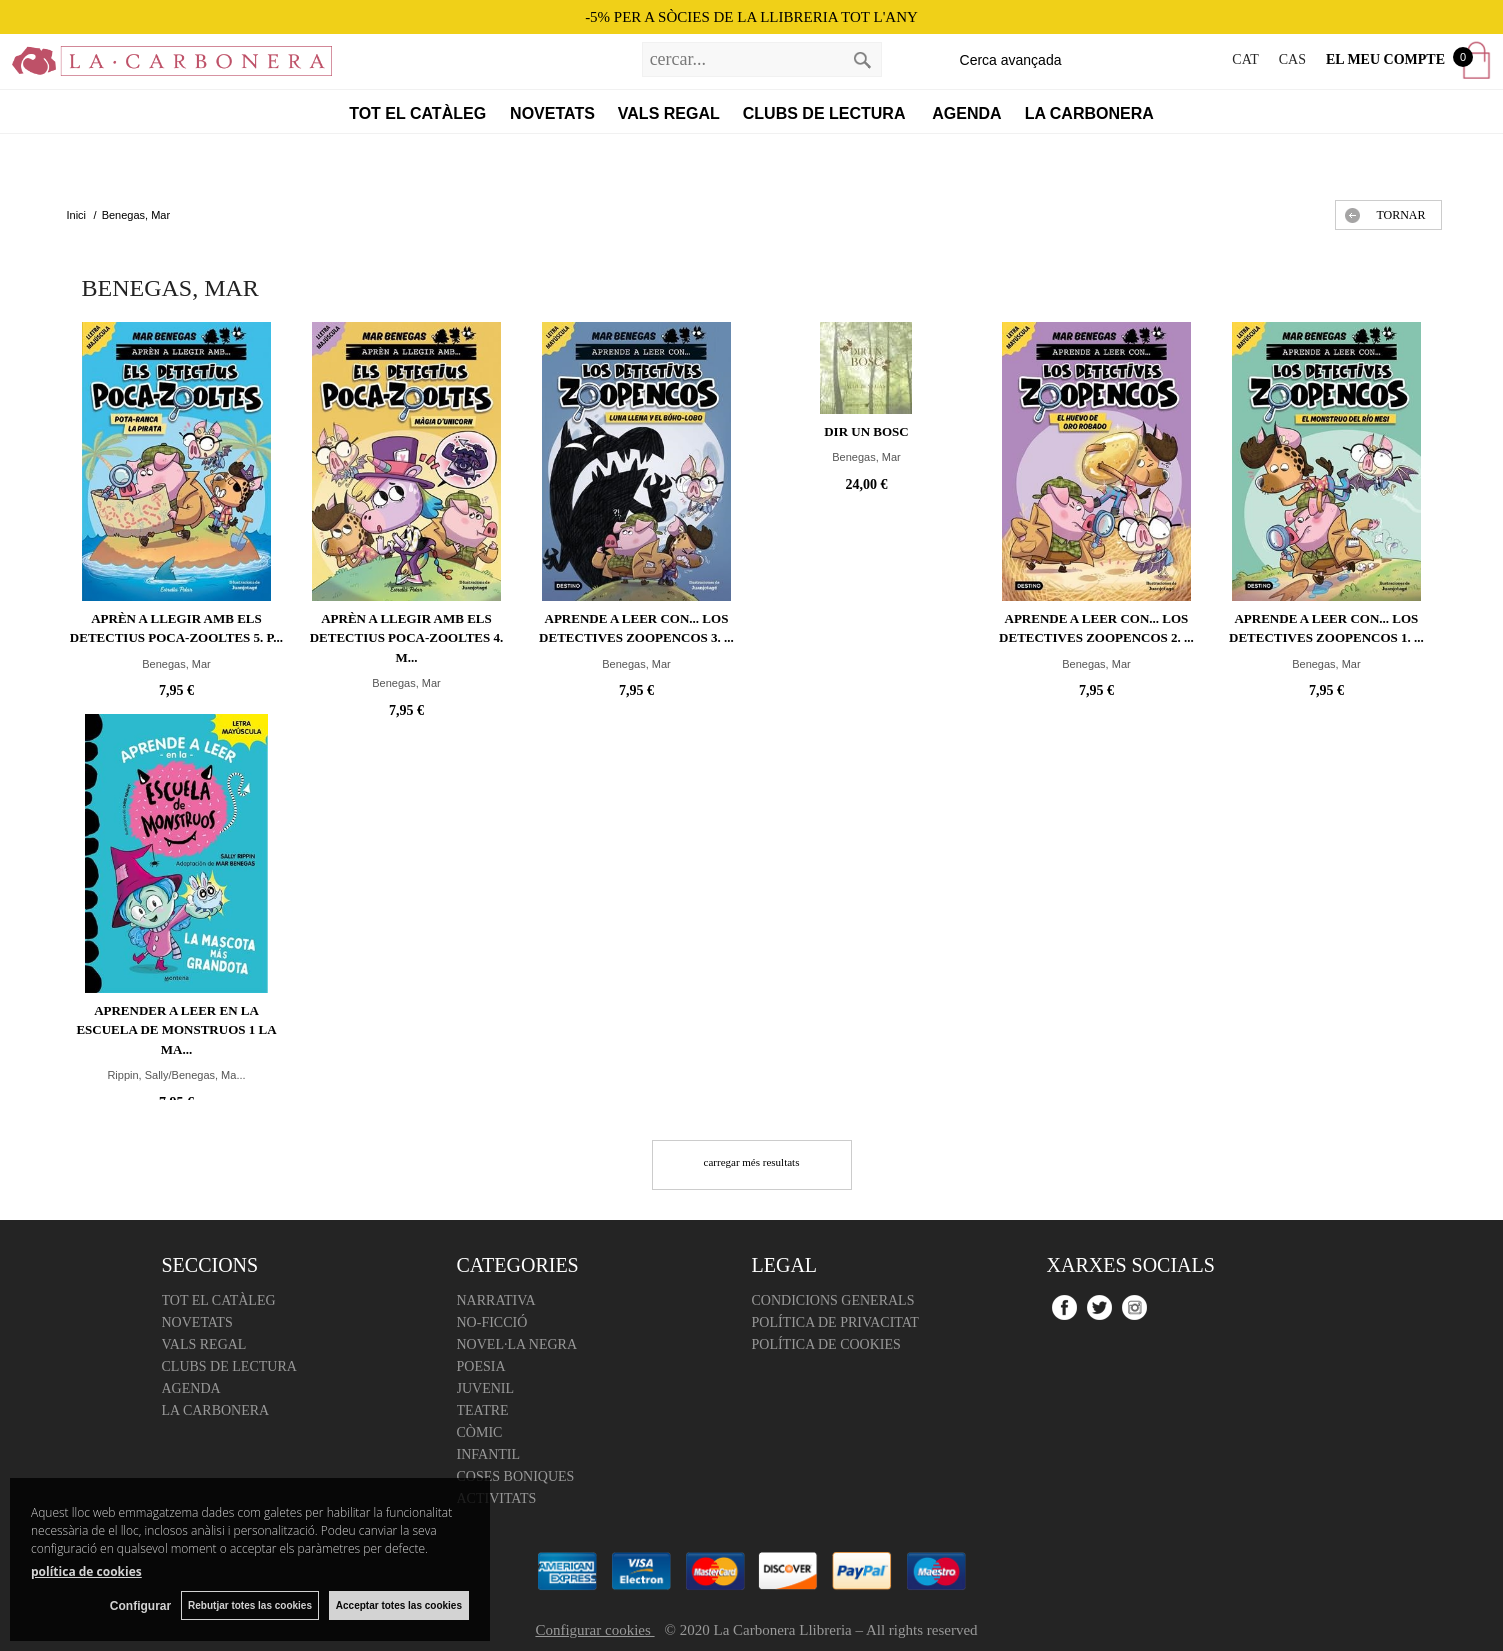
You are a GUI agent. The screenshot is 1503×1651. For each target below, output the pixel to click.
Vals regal (669, 113)
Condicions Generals (833, 1300)
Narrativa (496, 1300)
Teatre (483, 1410)
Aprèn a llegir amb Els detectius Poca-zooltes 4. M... (407, 638)
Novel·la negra (517, 1344)
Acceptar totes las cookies (399, 1605)
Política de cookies (826, 1344)
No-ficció (492, 1322)
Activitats (497, 1498)
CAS (1292, 59)
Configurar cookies (594, 1630)
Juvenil (486, 1388)
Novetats (552, 113)
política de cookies (86, 1571)
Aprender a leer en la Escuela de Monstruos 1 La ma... (176, 1030)
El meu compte (1385, 59)
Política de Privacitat (835, 1322)
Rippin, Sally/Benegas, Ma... (176, 1075)
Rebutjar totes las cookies (250, 1605)
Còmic (480, 1432)
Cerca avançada (1011, 60)
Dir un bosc (866, 431)
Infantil (489, 1454)
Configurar (140, 1606)
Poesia (481, 1366)
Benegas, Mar (176, 664)
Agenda (966, 113)
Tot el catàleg (417, 113)
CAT (1245, 59)
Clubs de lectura (826, 113)
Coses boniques (516, 1476)
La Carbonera (1089, 113)
